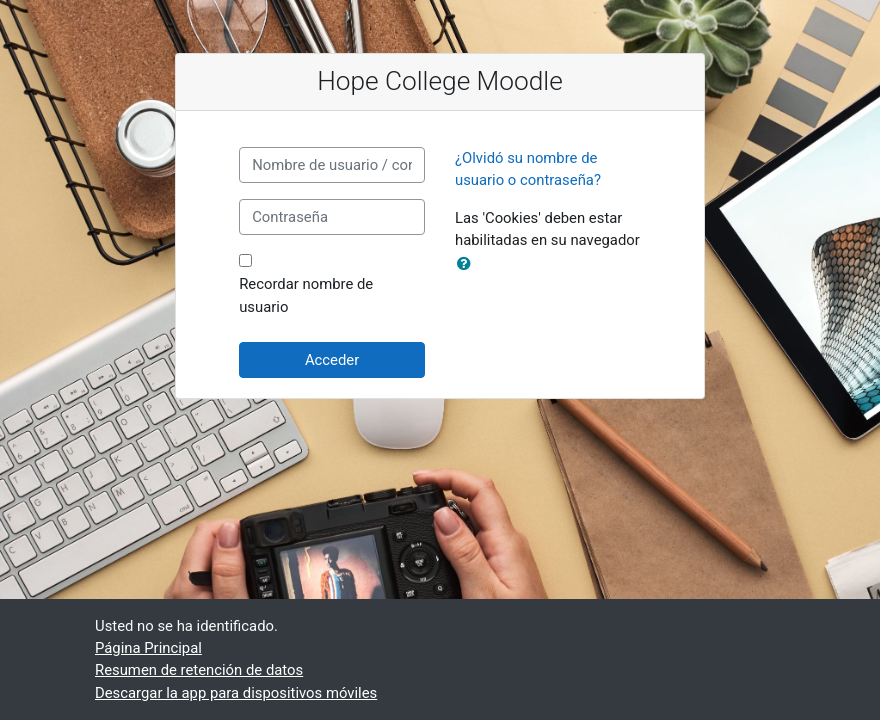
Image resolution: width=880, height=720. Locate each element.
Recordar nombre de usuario (306, 295)
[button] (468, 264)
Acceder (332, 360)
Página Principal (148, 648)
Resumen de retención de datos (199, 670)
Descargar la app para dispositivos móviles (236, 693)
